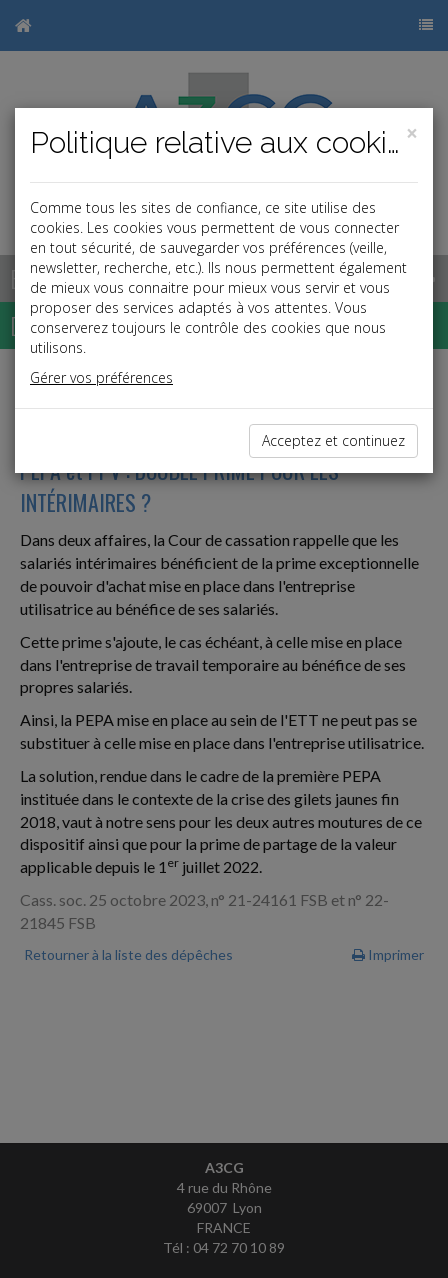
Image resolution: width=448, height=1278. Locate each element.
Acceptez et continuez (333, 440)
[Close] (412, 133)
